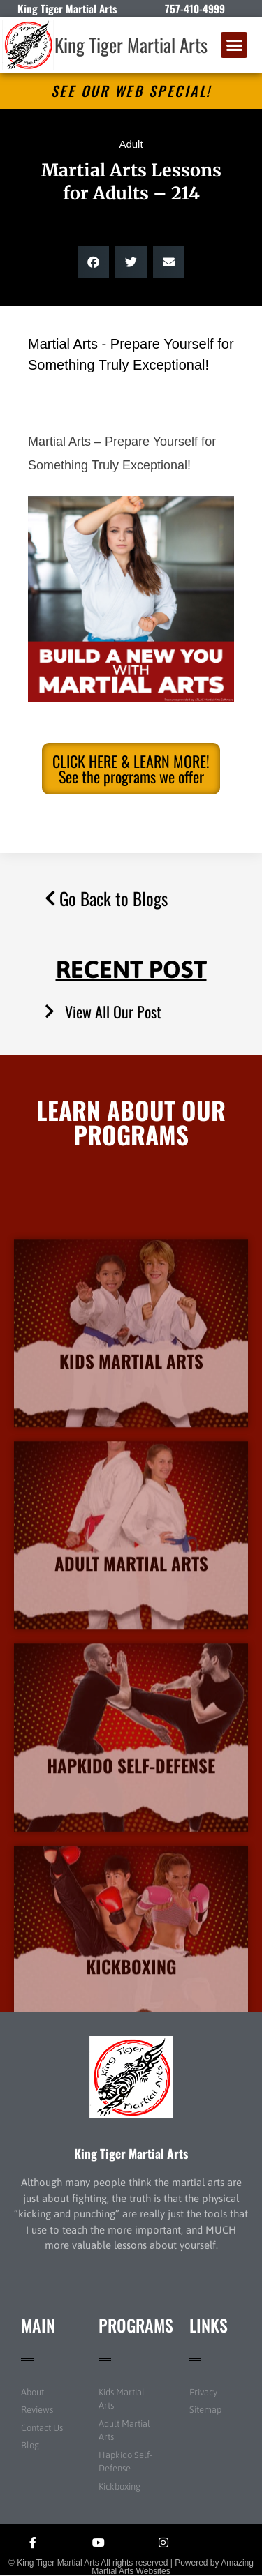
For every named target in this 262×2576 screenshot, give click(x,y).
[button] (234, 45)
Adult (131, 144)
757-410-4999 (195, 8)
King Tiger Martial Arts (131, 45)
